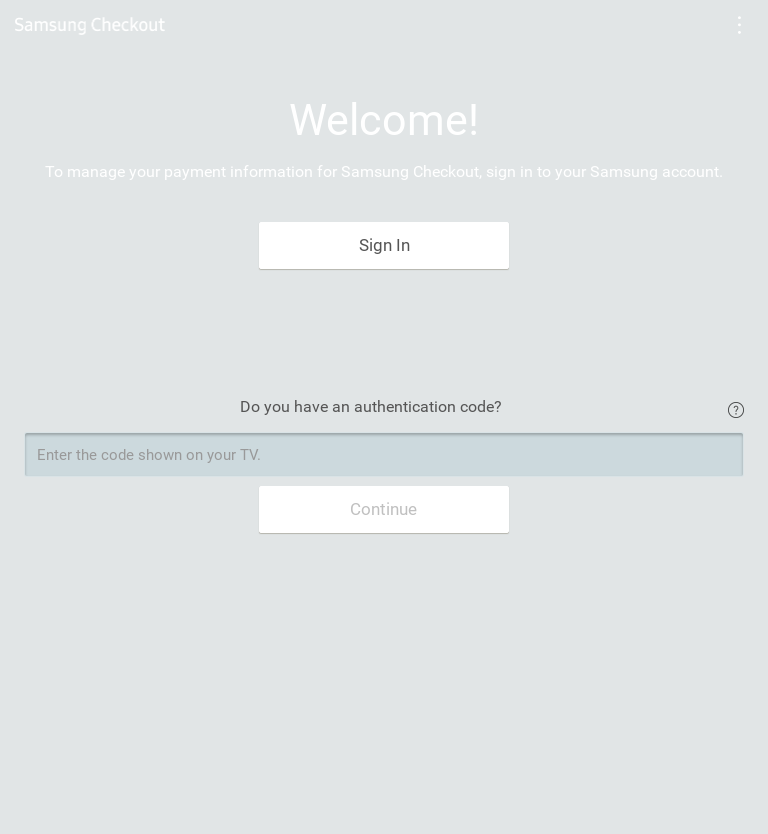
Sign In (384, 245)
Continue (383, 509)
